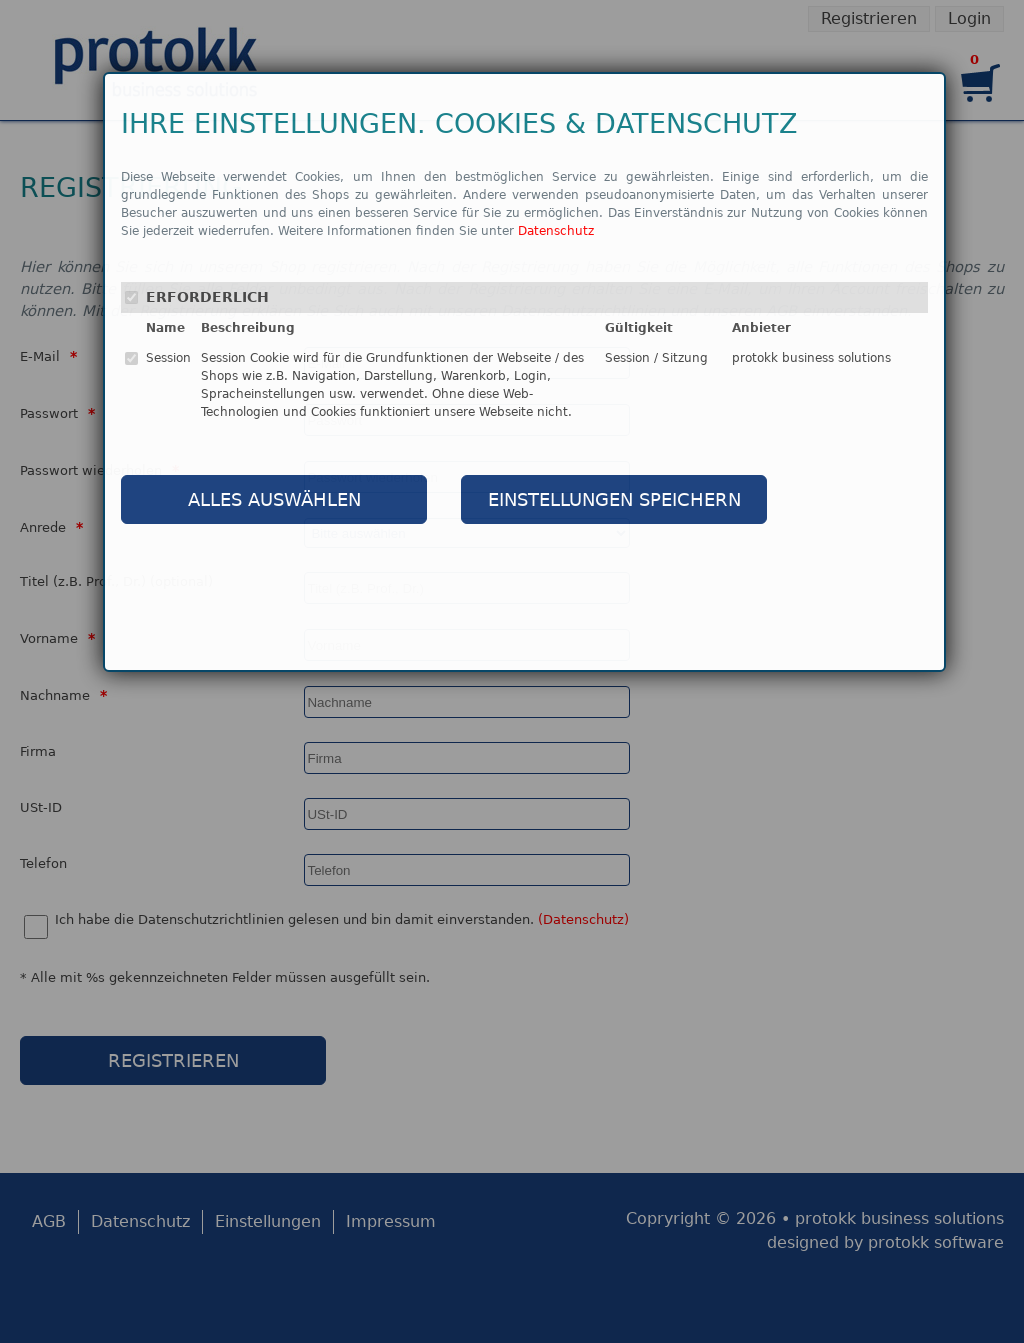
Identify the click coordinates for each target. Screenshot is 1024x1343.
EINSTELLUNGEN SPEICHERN (614, 499)
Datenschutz (556, 231)
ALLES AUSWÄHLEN (274, 499)
